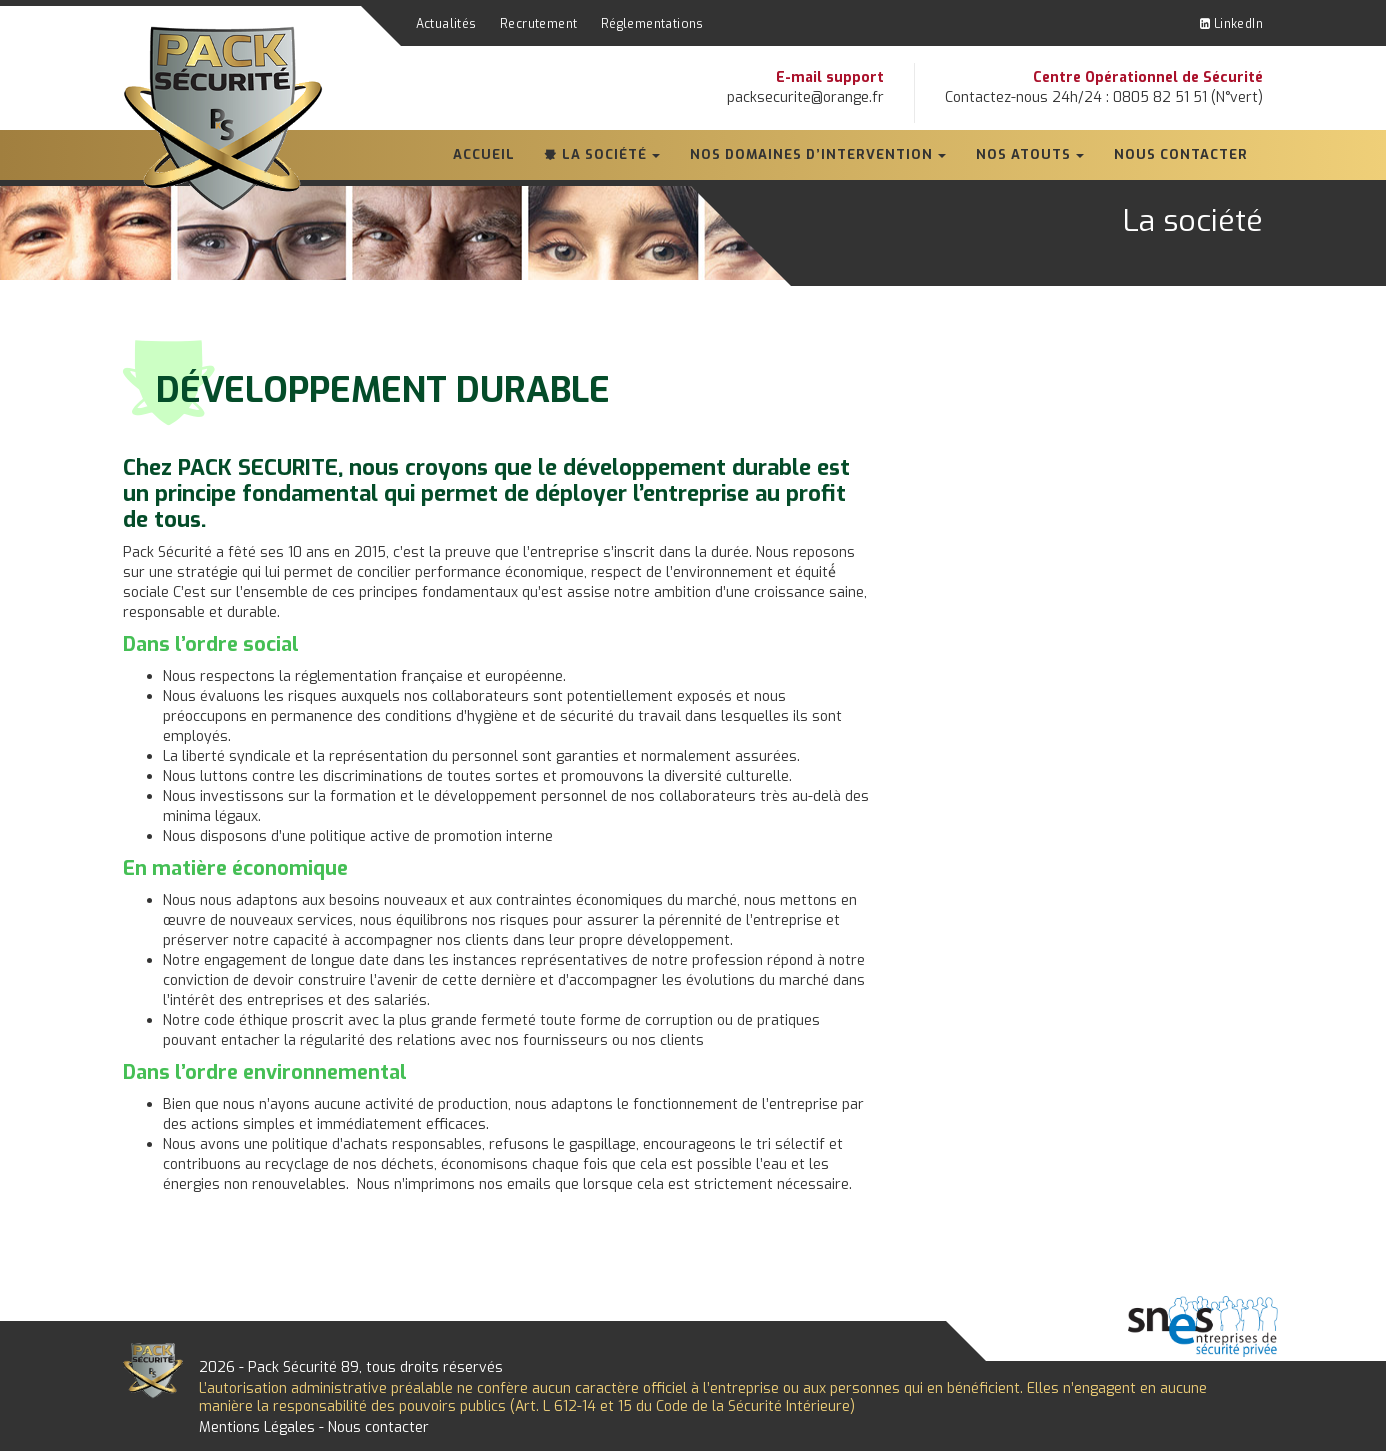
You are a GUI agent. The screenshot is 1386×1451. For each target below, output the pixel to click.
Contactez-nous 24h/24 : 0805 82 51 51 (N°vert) (1104, 97)
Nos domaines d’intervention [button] (811, 154)
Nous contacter (1181, 154)
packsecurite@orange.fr (805, 97)
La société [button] (604, 154)
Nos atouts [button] (1023, 154)
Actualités (446, 24)
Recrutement (538, 24)
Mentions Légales (257, 1427)
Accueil (484, 154)
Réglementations (652, 24)
